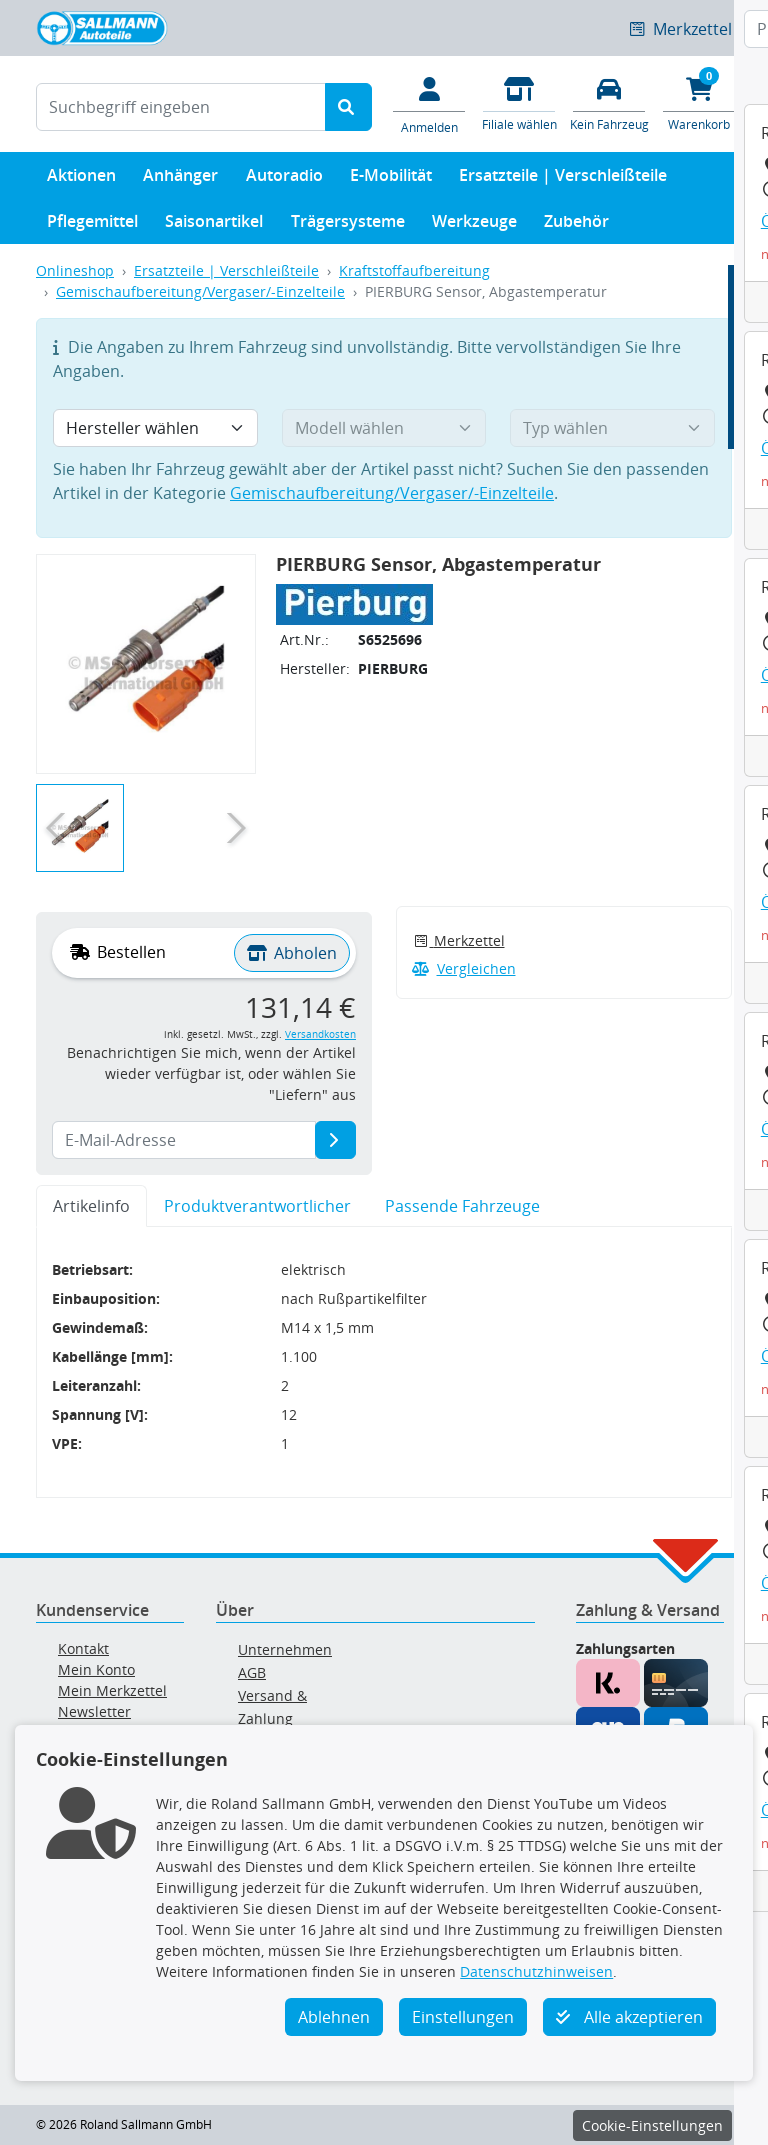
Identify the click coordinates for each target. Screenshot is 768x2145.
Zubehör (576, 225)
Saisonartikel (214, 225)
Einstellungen (463, 2017)
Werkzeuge (474, 225)
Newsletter (94, 1711)
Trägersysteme (348, 225)
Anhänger (180, 179)
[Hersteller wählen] (155, 428)
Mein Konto (96, 1669)
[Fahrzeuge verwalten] (609, 102)
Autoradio (284, 179)
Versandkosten (320, 1034)
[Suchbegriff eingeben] (181, 107)
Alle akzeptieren (629, 2017)
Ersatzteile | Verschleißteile (563, 179)
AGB (252, 1672)
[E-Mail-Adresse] (335, 1140)
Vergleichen (464, 968)
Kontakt (83, 1648)
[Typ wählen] (612, 428)
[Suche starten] (348, 107)
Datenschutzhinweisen (536, 1971)
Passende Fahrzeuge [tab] (462, 1206)
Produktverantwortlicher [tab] (257, 1206)
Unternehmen (285, 1649)
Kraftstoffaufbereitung (414, 270)
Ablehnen (334, 2017)
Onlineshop (75, 270)
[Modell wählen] (384, 428)
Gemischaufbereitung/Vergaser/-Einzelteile (200, 291)
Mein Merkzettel (112, 1690)
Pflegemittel (92, 225)
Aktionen (81, 179)
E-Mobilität (391, 179)
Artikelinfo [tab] (91, 1206)
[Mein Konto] (429, 104)
